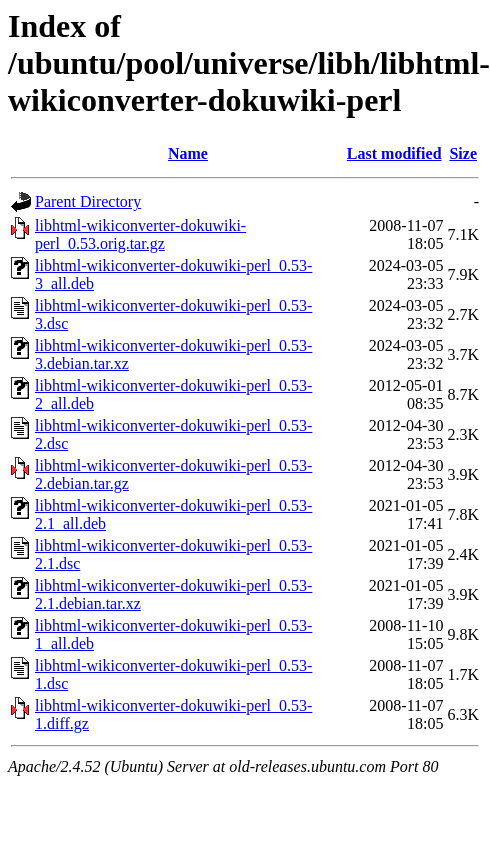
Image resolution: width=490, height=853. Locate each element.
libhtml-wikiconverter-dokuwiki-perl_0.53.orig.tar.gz (140, 234)
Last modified (394, 153)
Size (463, 153)
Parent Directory (88, 201)
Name (188, 153)
